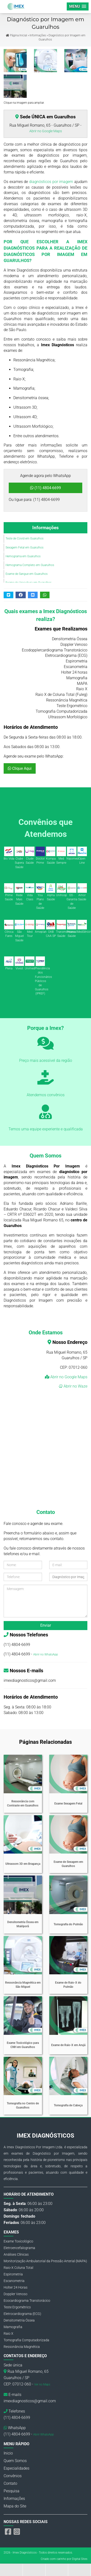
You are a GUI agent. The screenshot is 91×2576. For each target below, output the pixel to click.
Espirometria (13, 2274)
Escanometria (14, 2281)
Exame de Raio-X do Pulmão (68, 1984)
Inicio (8, 2453)
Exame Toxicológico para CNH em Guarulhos (23, 2045)
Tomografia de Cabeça (68, 2105)
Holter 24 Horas (15, 2287)
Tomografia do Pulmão (68, 1924)
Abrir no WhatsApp (45, 1654)
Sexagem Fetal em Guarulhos (24, 547)
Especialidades (16, 2468)
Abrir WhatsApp (43, 2434)
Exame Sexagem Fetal (68, 1803)
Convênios (13, 2476)
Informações (38, 35)
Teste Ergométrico (17, 2307)
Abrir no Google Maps (45, 131)
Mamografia (13, 2327)
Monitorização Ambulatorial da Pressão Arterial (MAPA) (45, 2261)
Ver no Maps (42, 2384)
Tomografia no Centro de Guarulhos (23, 2105)
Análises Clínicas (16, 2254)
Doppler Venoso (15, 2294)
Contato (10, 2483)
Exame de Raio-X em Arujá (68, 2045)
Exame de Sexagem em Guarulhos (68, 1864)
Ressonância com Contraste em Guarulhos (22, 1803)
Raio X (8, 2333)
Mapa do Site (15, 2506)
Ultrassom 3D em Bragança (22, 1864)
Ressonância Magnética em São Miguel (23, 1984)
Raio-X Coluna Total (18, 2268)
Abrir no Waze (75, 1386)
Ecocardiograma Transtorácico (27, 2300)
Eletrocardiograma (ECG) (22, 2314)
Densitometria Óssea (19, 2320)
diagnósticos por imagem (51, 181)
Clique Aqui (20, 768)
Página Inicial (16, 35)
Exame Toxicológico (18, 2241)
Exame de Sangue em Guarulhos (27, 574)
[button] (78, 6)
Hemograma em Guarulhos (23, 556)
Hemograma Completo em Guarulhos (30, 565)
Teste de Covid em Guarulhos (24, 538)
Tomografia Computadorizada (26, 2340)
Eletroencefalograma (19, 2248)
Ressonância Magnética (22, 2347)
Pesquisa (11, 2491)
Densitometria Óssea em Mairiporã (22, 1924)
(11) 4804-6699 (45, 488)
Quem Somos (15, 2460)
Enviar (45, 1625)
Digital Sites (79, 2559)
